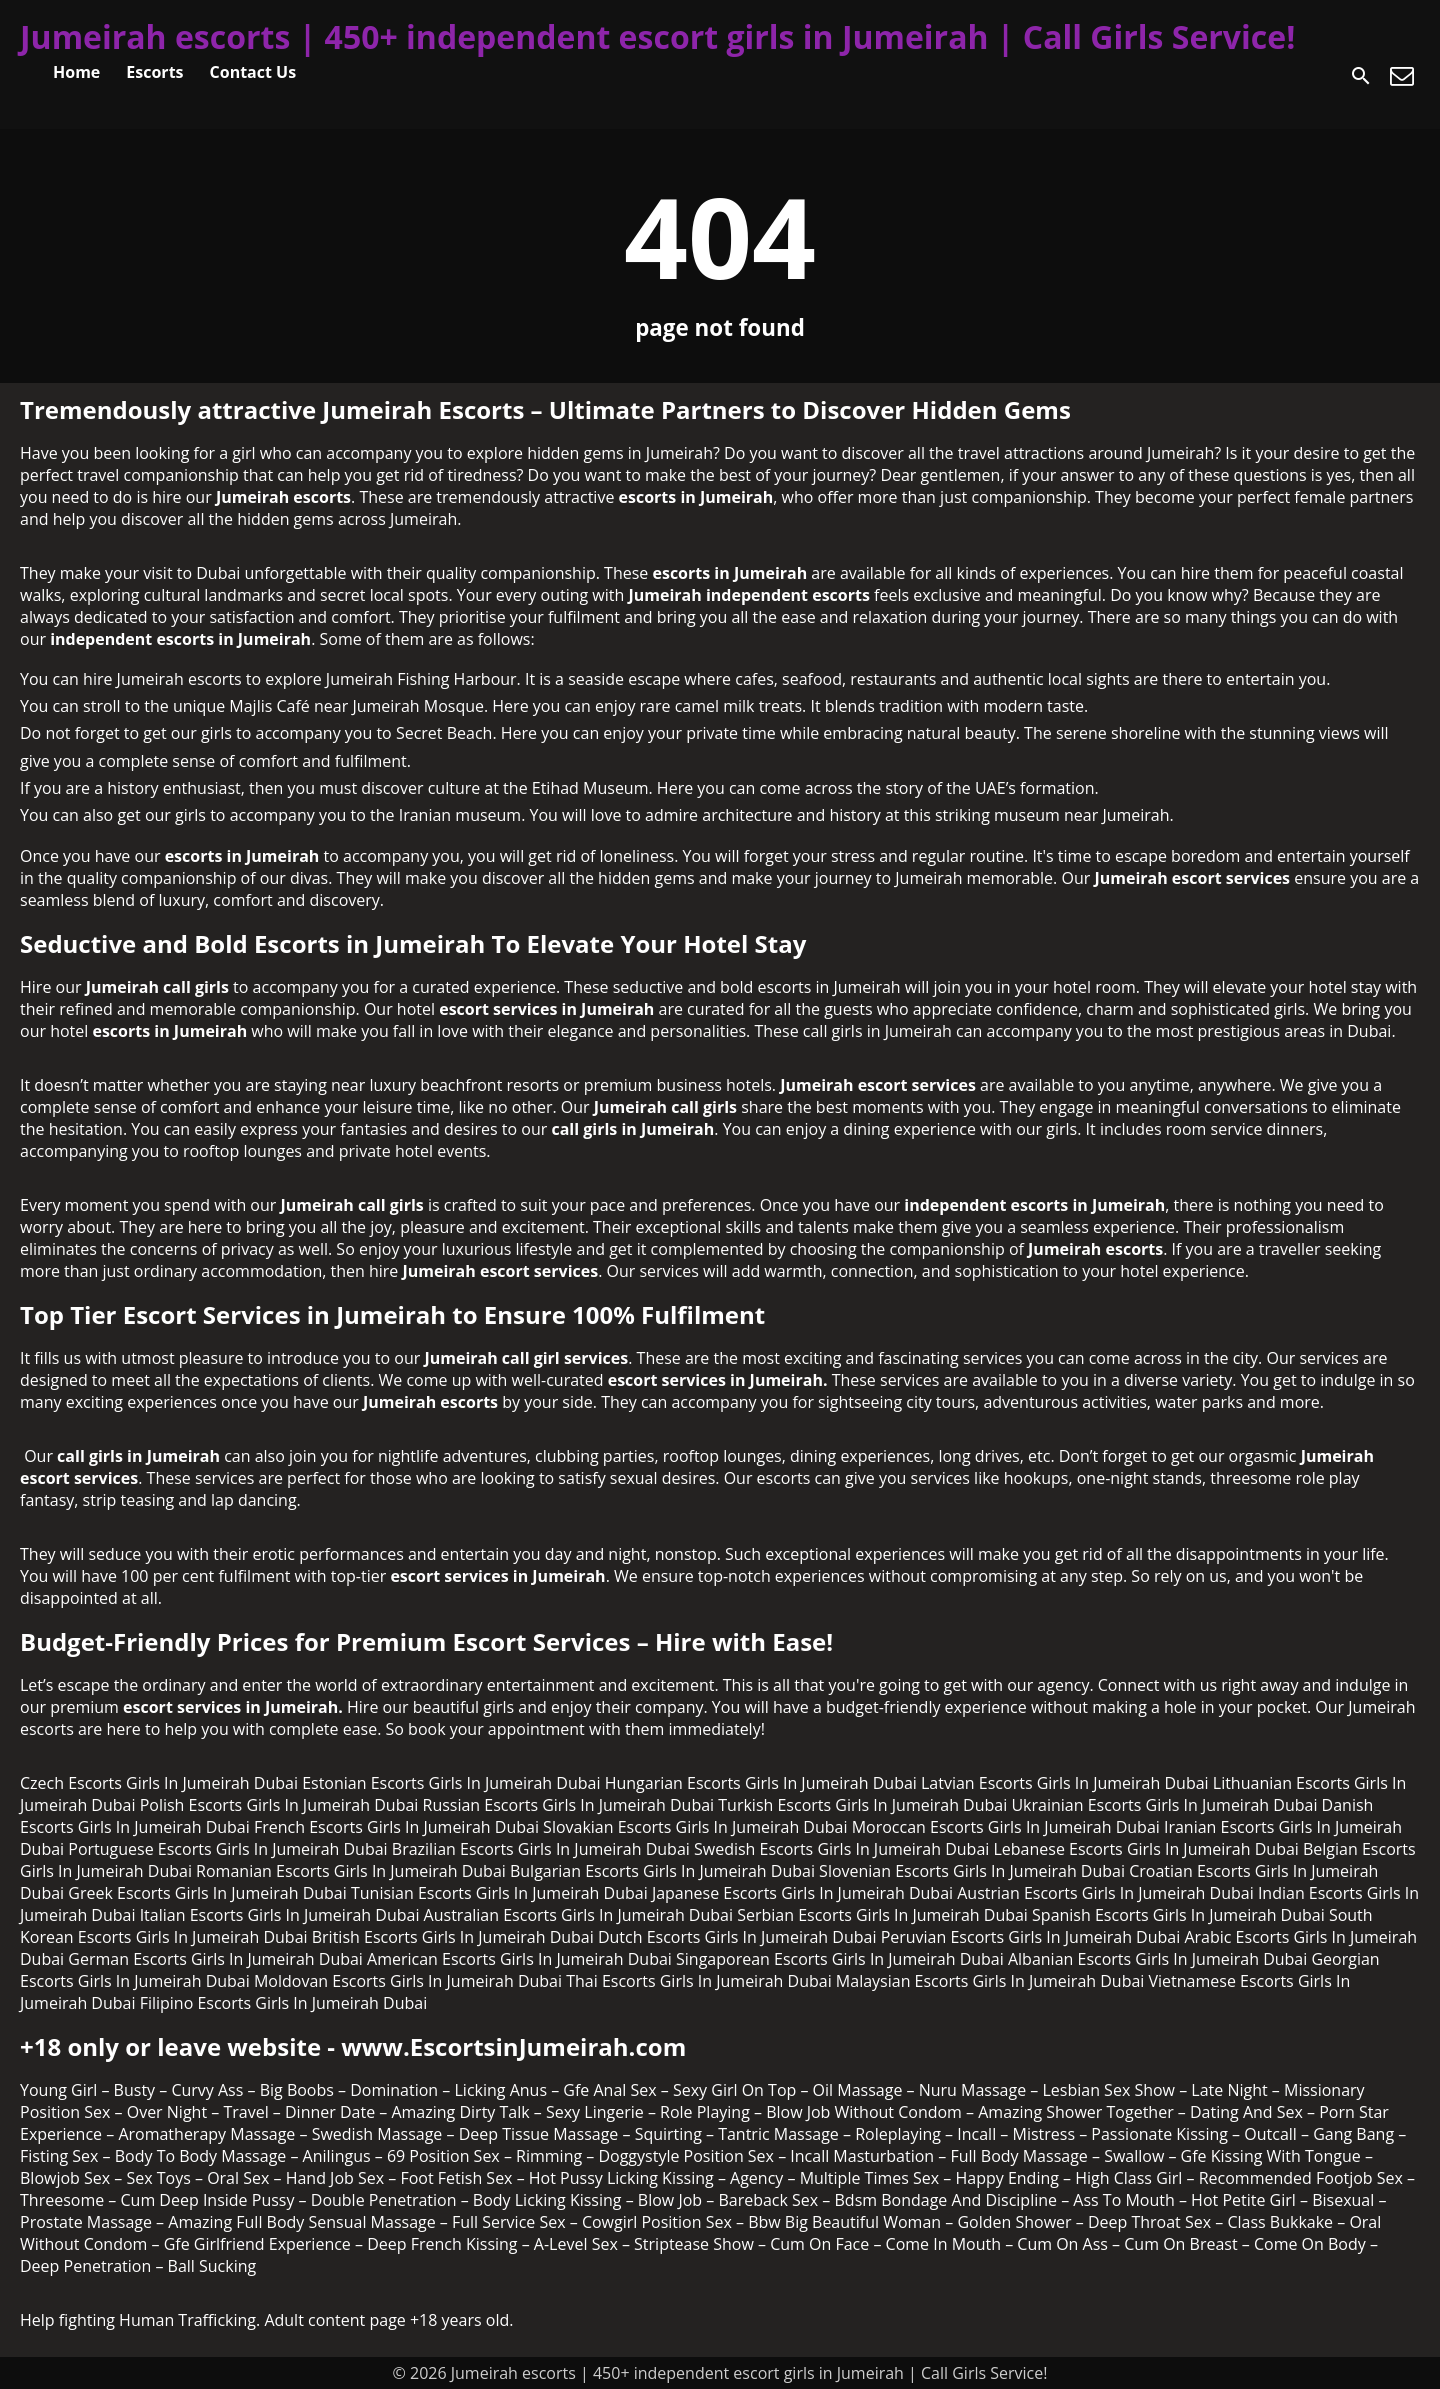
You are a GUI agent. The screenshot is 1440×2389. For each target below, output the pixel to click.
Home (76, 72)
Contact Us (253, 72)
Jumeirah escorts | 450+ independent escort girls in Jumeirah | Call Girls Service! (657, 36)
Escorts (154, 72)
